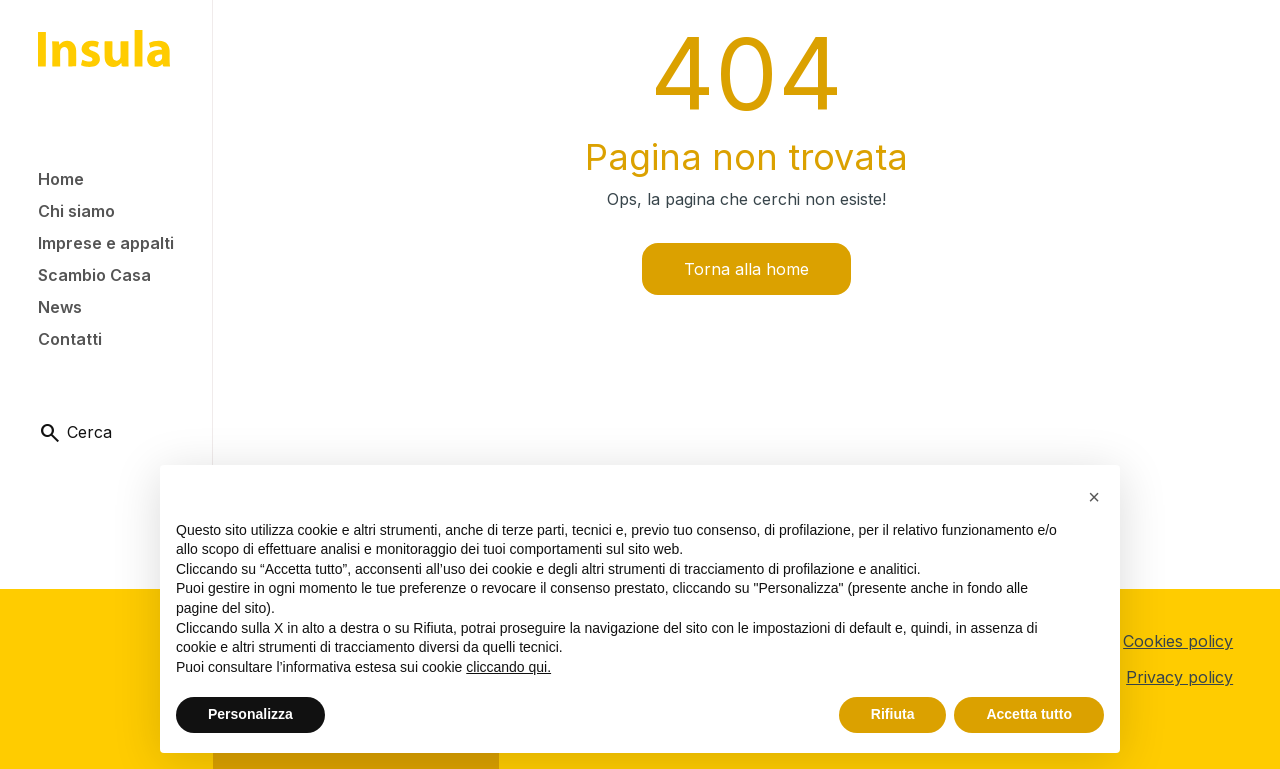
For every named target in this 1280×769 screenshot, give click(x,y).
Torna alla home (746, 269)
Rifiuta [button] (893, 714)
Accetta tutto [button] (1029, 714)
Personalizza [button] (250, 714)
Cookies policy (1178, 641)
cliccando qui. (508, 667)
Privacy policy (1179, 677)
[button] (1094, 497)
